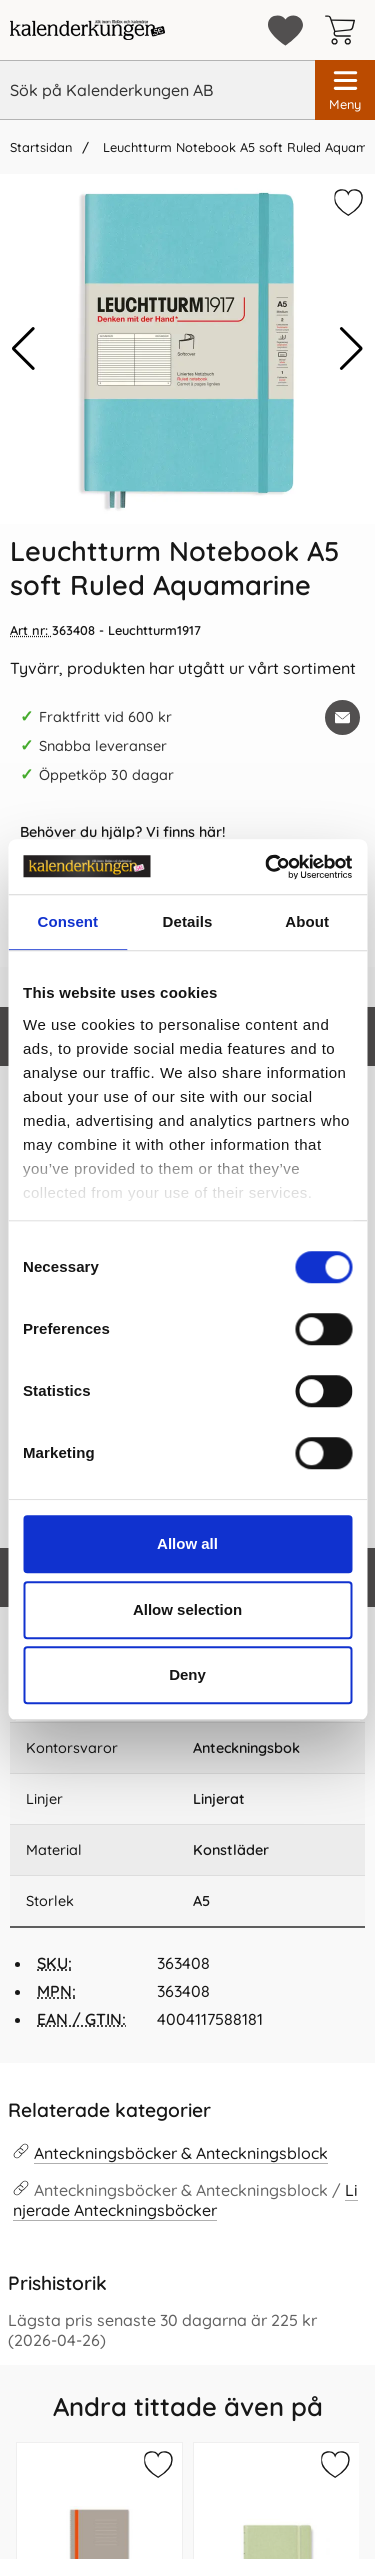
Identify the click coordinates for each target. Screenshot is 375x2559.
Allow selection (187, 1609)
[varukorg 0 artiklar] (345, 30)
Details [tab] (188, 921)
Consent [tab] (67, 921)
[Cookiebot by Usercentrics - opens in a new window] (267, 867)
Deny (187, 1674)
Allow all (187, 1543)
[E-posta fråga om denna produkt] (342, 717)
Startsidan (41, 147)
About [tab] (307, 921)
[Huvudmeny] (345, 90)
